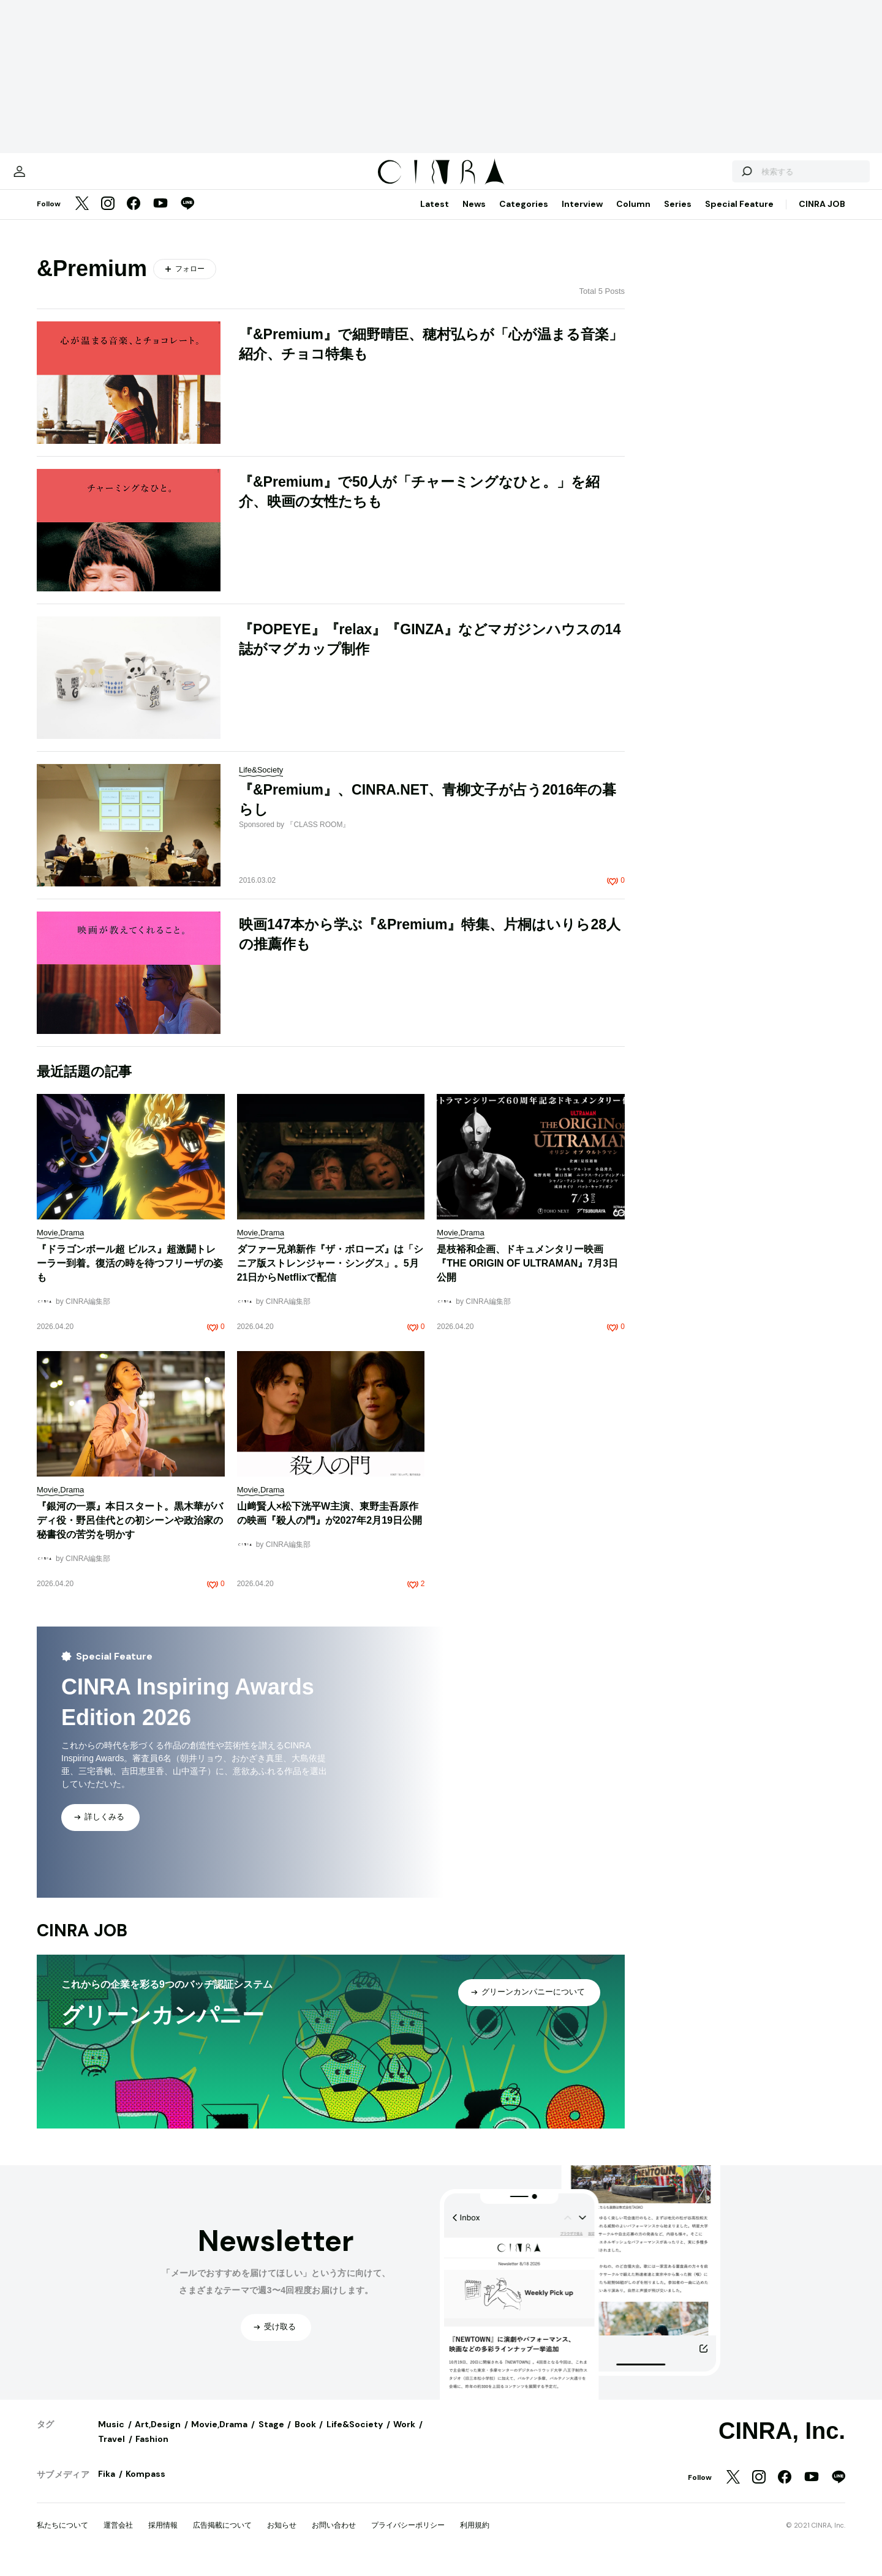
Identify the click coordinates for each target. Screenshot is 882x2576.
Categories (523, 216)
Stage (271, 2436)
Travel (111, 2451)
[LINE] (187, 217)
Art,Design (158, 2436)
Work (404, 2436)
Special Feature (739, 216)
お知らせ (281, 2537)
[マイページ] (62, 177)
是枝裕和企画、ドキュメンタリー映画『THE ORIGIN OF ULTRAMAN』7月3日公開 (527, 1275)
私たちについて (62, 2537)
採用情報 (163, 2537)
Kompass (145, 2486)
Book (305, 2436)
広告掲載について (222, 2537)
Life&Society (354, 2436)
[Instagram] (108, 217)
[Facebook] (133, 217)
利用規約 (474, 2537)
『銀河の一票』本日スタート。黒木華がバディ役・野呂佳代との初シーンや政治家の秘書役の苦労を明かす (130, 1532)
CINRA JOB (822, 216)
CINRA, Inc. (781, 2443)
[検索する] (703, 178)
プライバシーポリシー (408, 2537)
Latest (434, 216)
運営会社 (118, 2537)
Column (633, 216)
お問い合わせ (334, 2537)
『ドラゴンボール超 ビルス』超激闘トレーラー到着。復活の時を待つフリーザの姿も (130, 1275)
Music (111, 2436)
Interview (582, 216)
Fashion (151, 2451)
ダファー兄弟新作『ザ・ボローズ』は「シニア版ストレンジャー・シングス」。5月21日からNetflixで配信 (330, 1275)
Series (678, 216)
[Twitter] (82, 217)
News (474, 216)
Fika (106, 2486)
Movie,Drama (219, 2436)
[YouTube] (160, 217)
